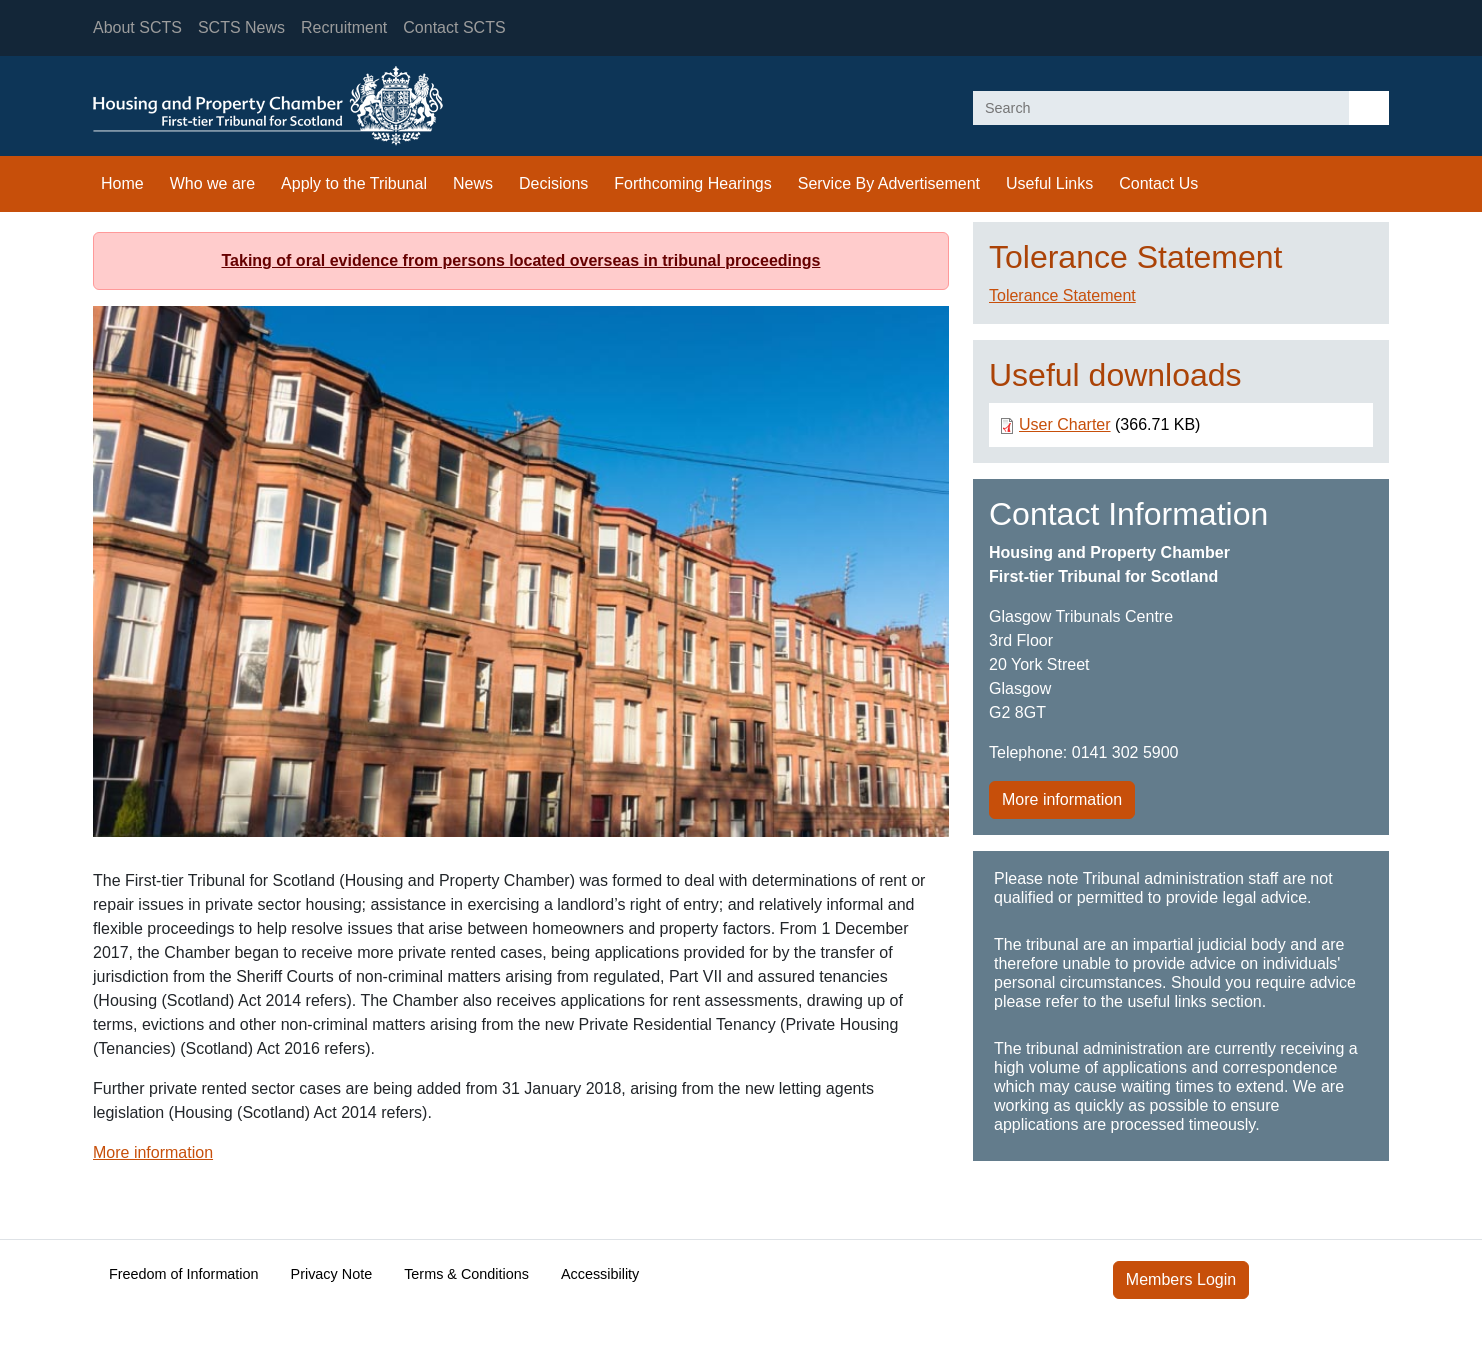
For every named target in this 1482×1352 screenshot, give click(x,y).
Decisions (553, 183)
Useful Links (1049, 183)
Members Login (1181, 1279)
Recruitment (344, 27)
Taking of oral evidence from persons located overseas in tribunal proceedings (521, 260)
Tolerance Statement (1062, 295)
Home (122, 183)
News (473, 183)
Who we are (212, 183)
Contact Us (1158, 183)
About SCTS (137, 27)
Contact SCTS (454, 27)
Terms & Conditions (466, 1274)
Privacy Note (332, 1274)
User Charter (1065, 424)
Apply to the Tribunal (354, 183)
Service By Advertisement (889, 183)
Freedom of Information (184, 1274)
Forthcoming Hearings (692, 183)
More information (153, 1152)
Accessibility (600, 1274)
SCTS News (241, 27)
